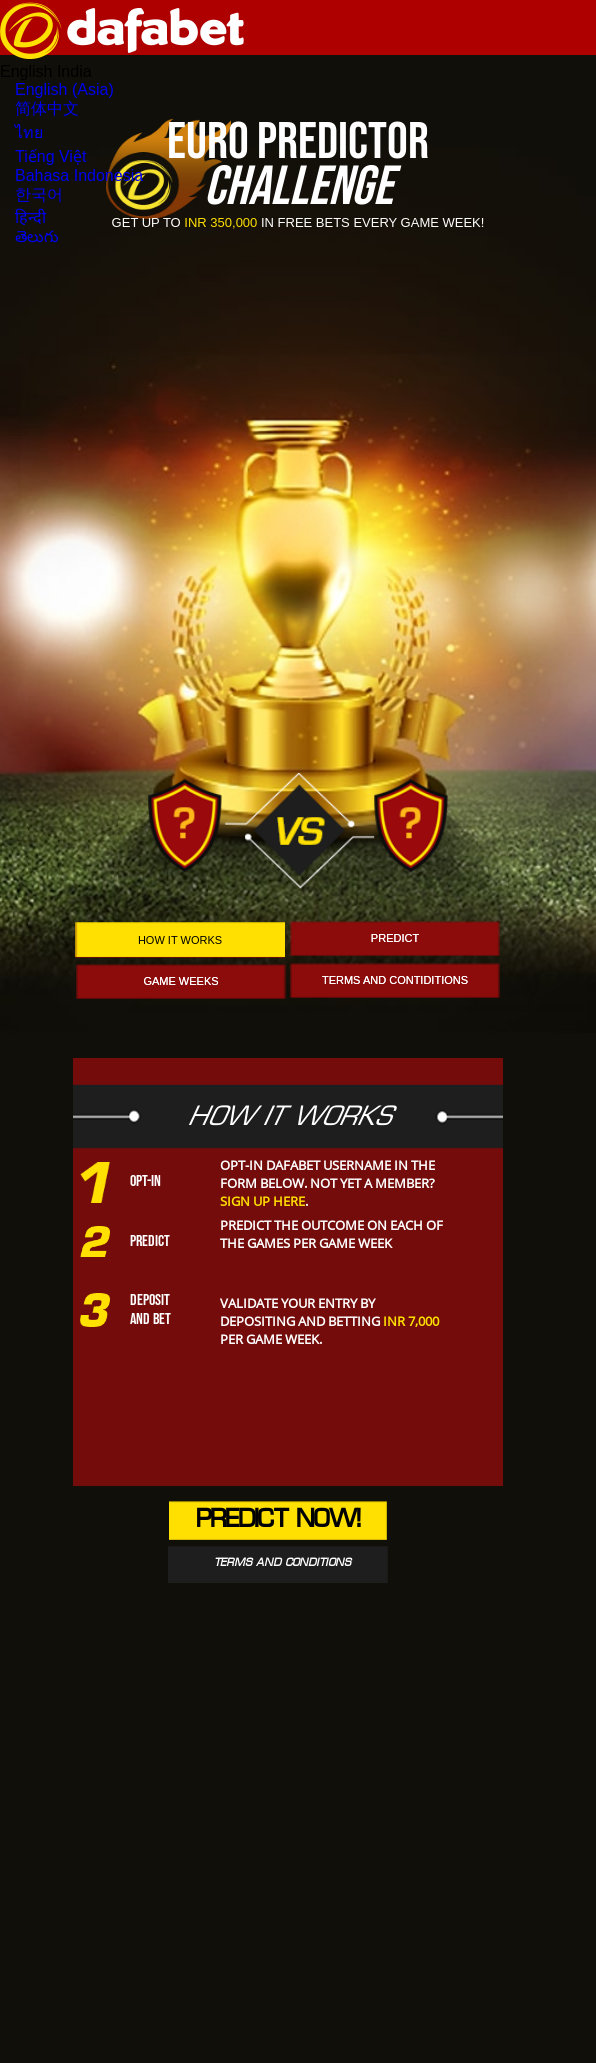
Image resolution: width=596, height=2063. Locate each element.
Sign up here (262, 1201)
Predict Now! (278, 1520)
